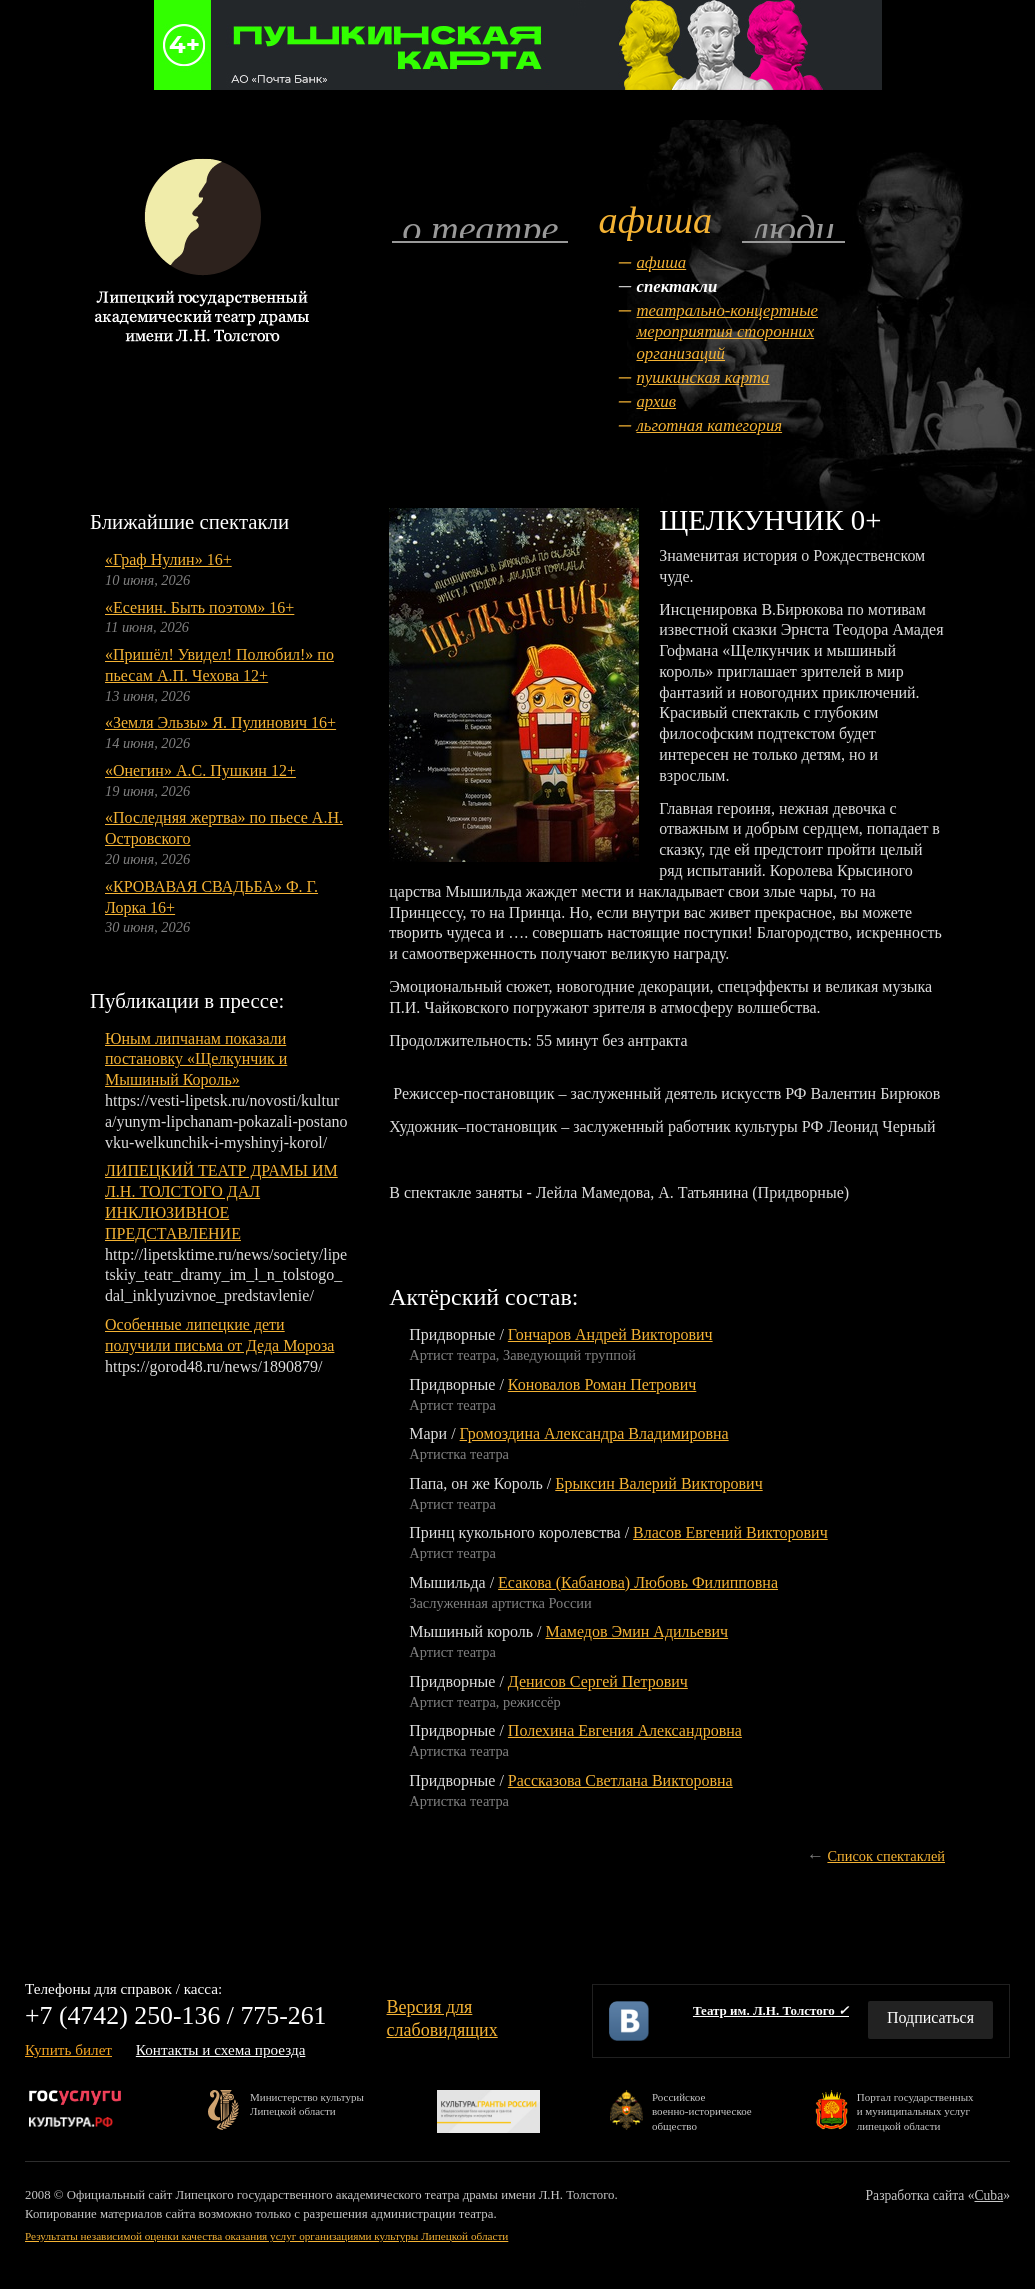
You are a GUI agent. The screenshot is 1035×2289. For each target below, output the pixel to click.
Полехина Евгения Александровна (625, 1730)
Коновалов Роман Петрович (602, 1384)
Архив (656, 401)
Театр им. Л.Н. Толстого (771, 2010)
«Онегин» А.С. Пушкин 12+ (200, 770)
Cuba (989, 2195)
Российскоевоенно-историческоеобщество (702, 2110)
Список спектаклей (886, 1856)
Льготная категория (709, 425)
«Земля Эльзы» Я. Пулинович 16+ (220, 722)
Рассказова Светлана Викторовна (620, 1780)
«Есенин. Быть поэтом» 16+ (199, 607)
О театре (480, 227)
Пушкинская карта (702, 377)
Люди (793, 227)
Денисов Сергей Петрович (598, 1681)
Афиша (661, 262)
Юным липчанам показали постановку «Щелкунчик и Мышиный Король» (196, 1059)
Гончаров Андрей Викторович (610, 1334)
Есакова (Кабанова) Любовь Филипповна (638, 1582)
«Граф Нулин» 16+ (168, 559)
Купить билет (68, 2049)
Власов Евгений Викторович (730, 1532)
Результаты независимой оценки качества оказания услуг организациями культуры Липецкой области (266, 2236)
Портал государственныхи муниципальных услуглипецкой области (915, 2110)
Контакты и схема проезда (221, 2049)
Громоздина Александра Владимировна (594, 1433)
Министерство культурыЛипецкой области (307, 2104)
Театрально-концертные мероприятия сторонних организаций (727, 332)
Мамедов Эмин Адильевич (636, 1631)
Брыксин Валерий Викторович (658, 1483)
